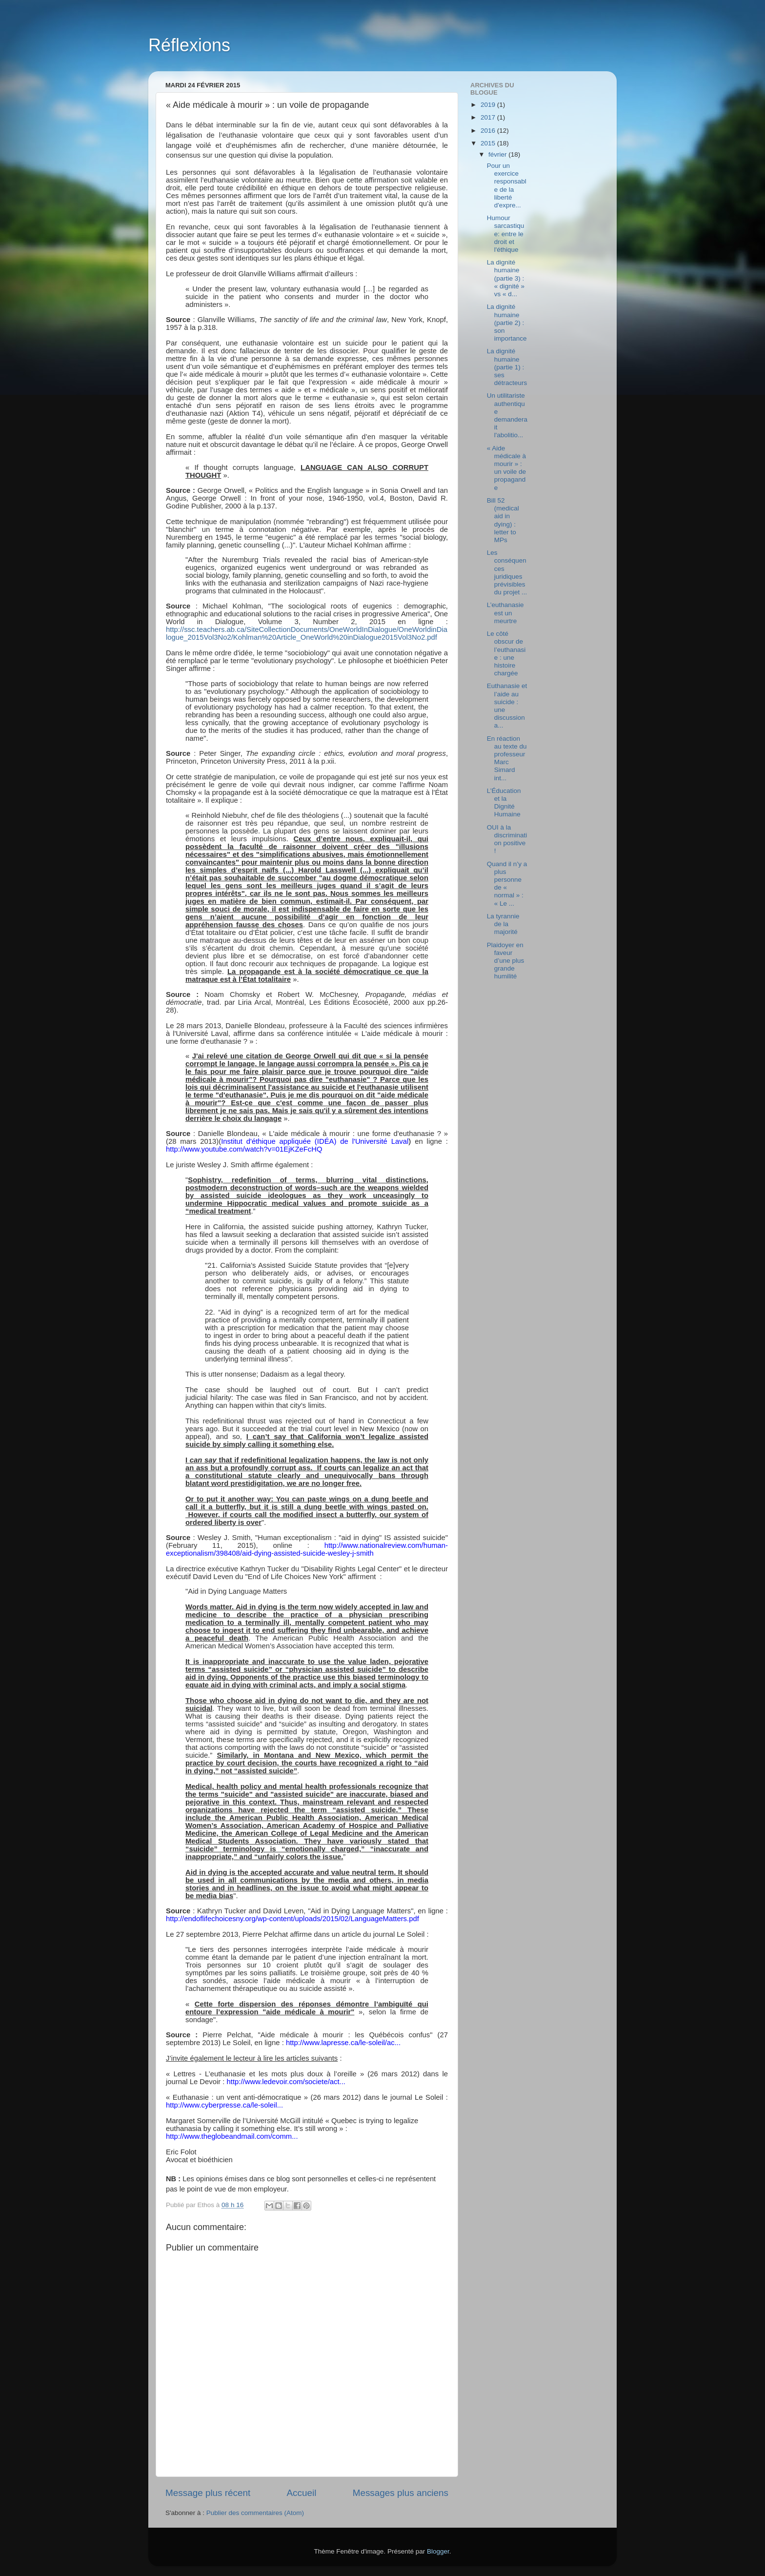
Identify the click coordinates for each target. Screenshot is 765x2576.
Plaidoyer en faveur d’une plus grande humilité (505, 960)
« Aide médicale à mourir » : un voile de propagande (506, 468)
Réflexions (189, 45)
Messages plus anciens (400, 2493)
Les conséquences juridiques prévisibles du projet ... (507, 572)
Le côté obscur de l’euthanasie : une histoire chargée (506, 653)
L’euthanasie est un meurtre (505, 612)
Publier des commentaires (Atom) (255, 2512)
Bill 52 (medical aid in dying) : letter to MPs (503, 520)
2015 (489, 143)
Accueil (302, 2493)
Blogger (438, 2551)
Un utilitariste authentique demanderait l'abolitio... (507, 415)
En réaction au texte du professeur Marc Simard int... (507, 758)
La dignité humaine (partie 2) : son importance (507, 322)
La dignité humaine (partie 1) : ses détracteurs (507, 366)
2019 (489, 104)
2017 (489, 117)
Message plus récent (207, 2493)
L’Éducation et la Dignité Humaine (504, 802)
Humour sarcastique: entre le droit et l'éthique (505, 233)
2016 (489, 130)
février (498, 154)
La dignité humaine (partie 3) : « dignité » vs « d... (505, 278)
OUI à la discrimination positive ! (507, 839)
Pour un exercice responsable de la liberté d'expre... (506, 185)
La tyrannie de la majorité (503, 924)
